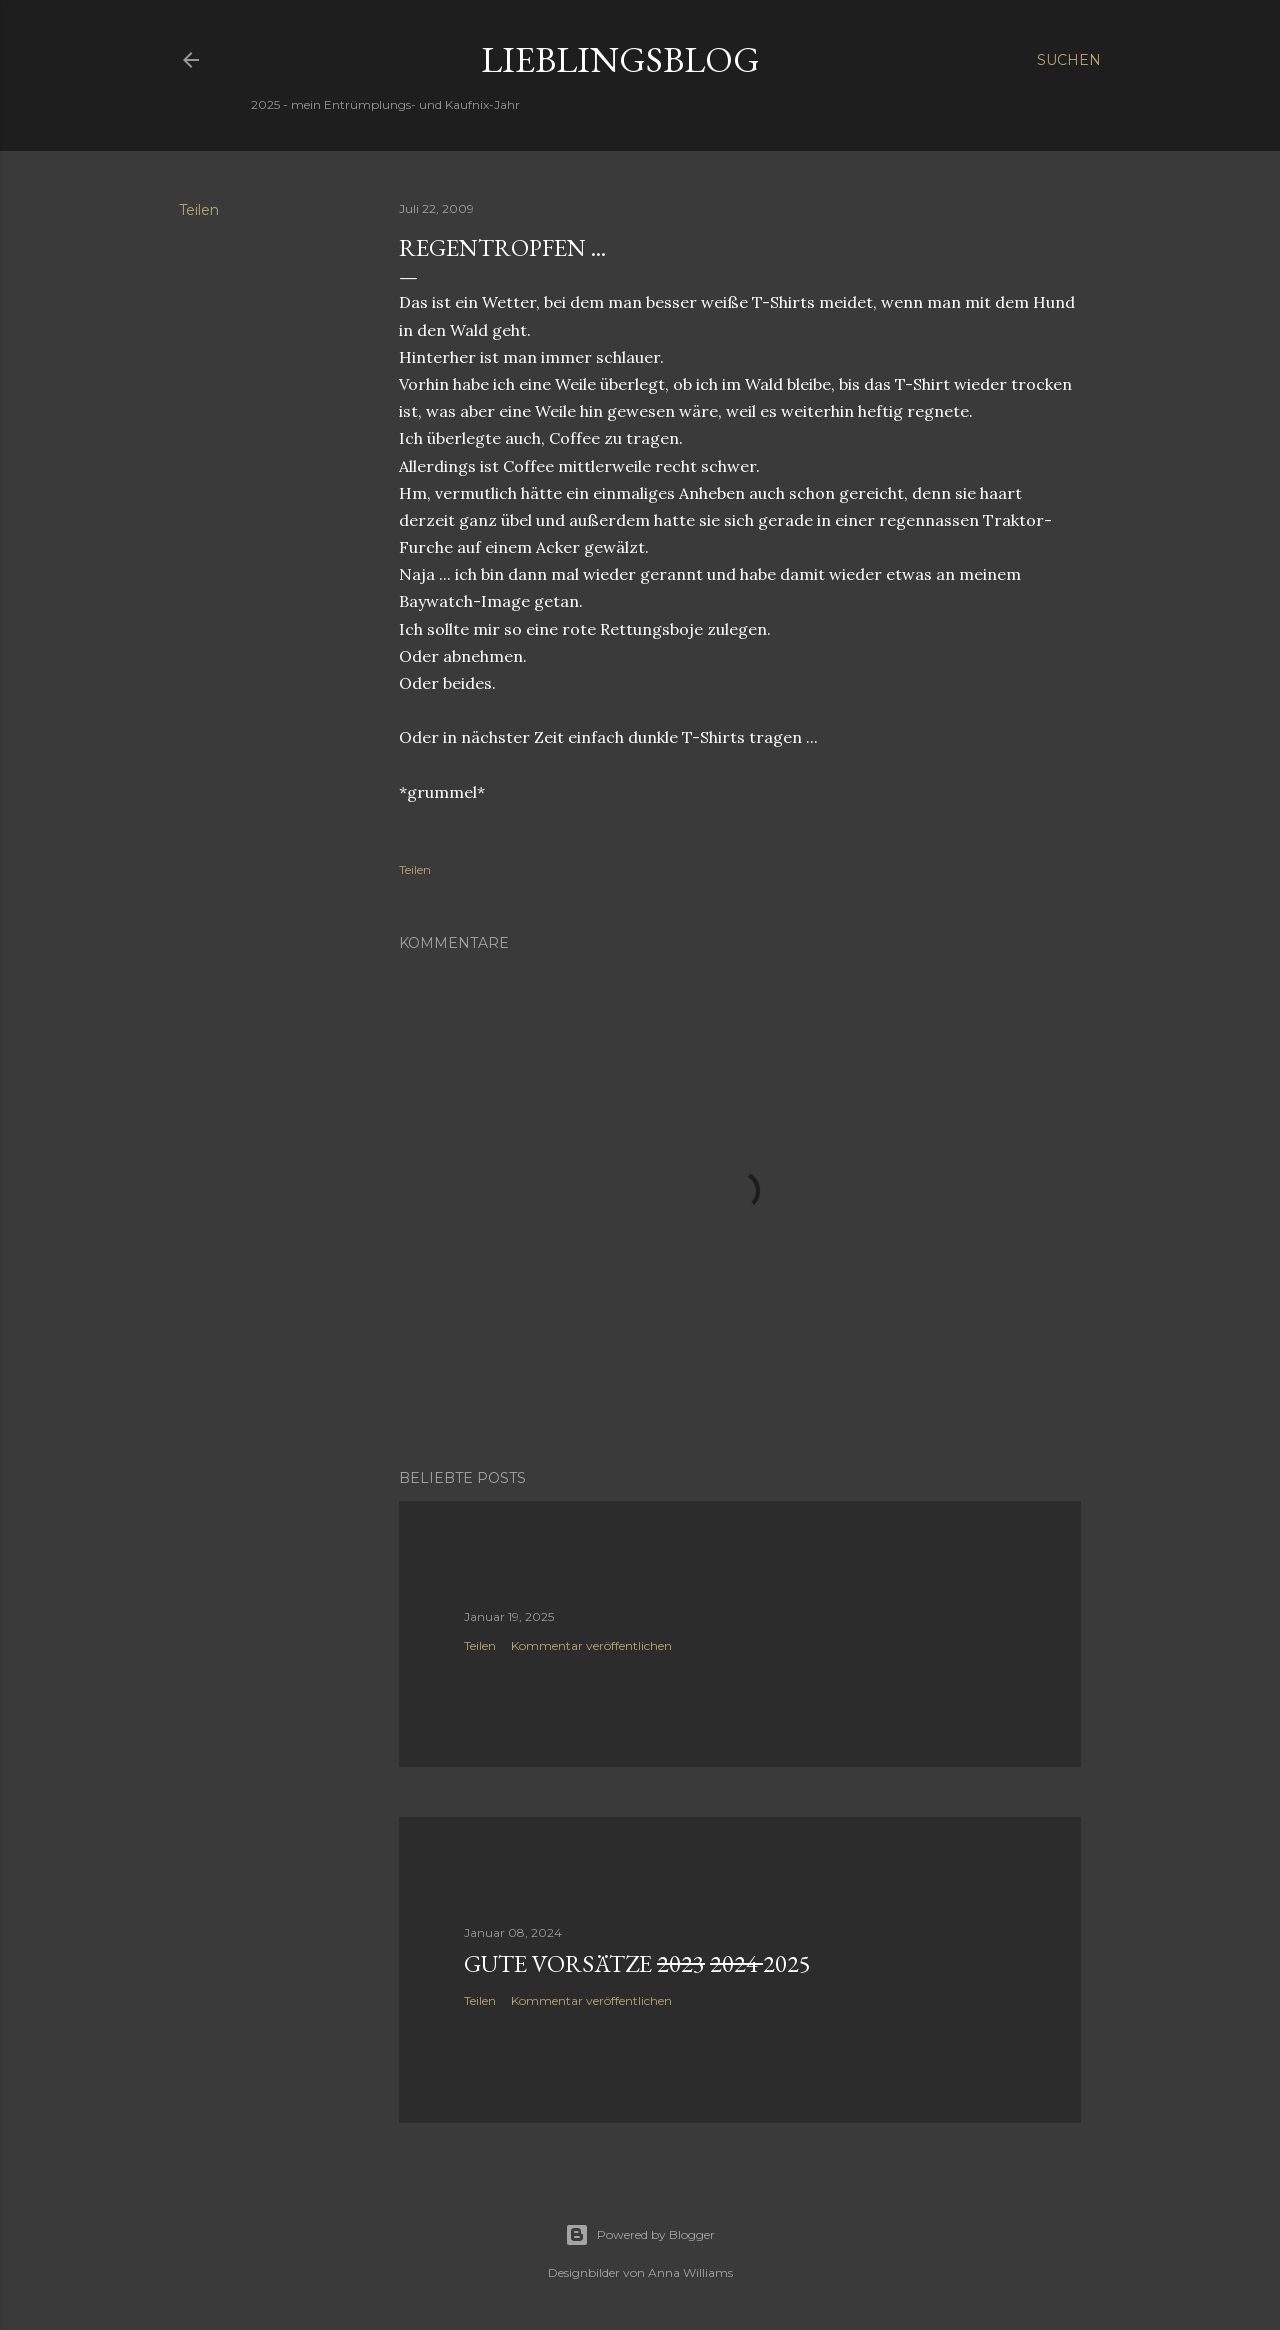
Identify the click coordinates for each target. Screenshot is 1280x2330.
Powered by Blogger (640, 2235)
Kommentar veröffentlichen (591, 1645)
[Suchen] (1069, 60)
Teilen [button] (199, 210)
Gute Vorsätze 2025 (637, 1963)
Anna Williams (690, 2272)
